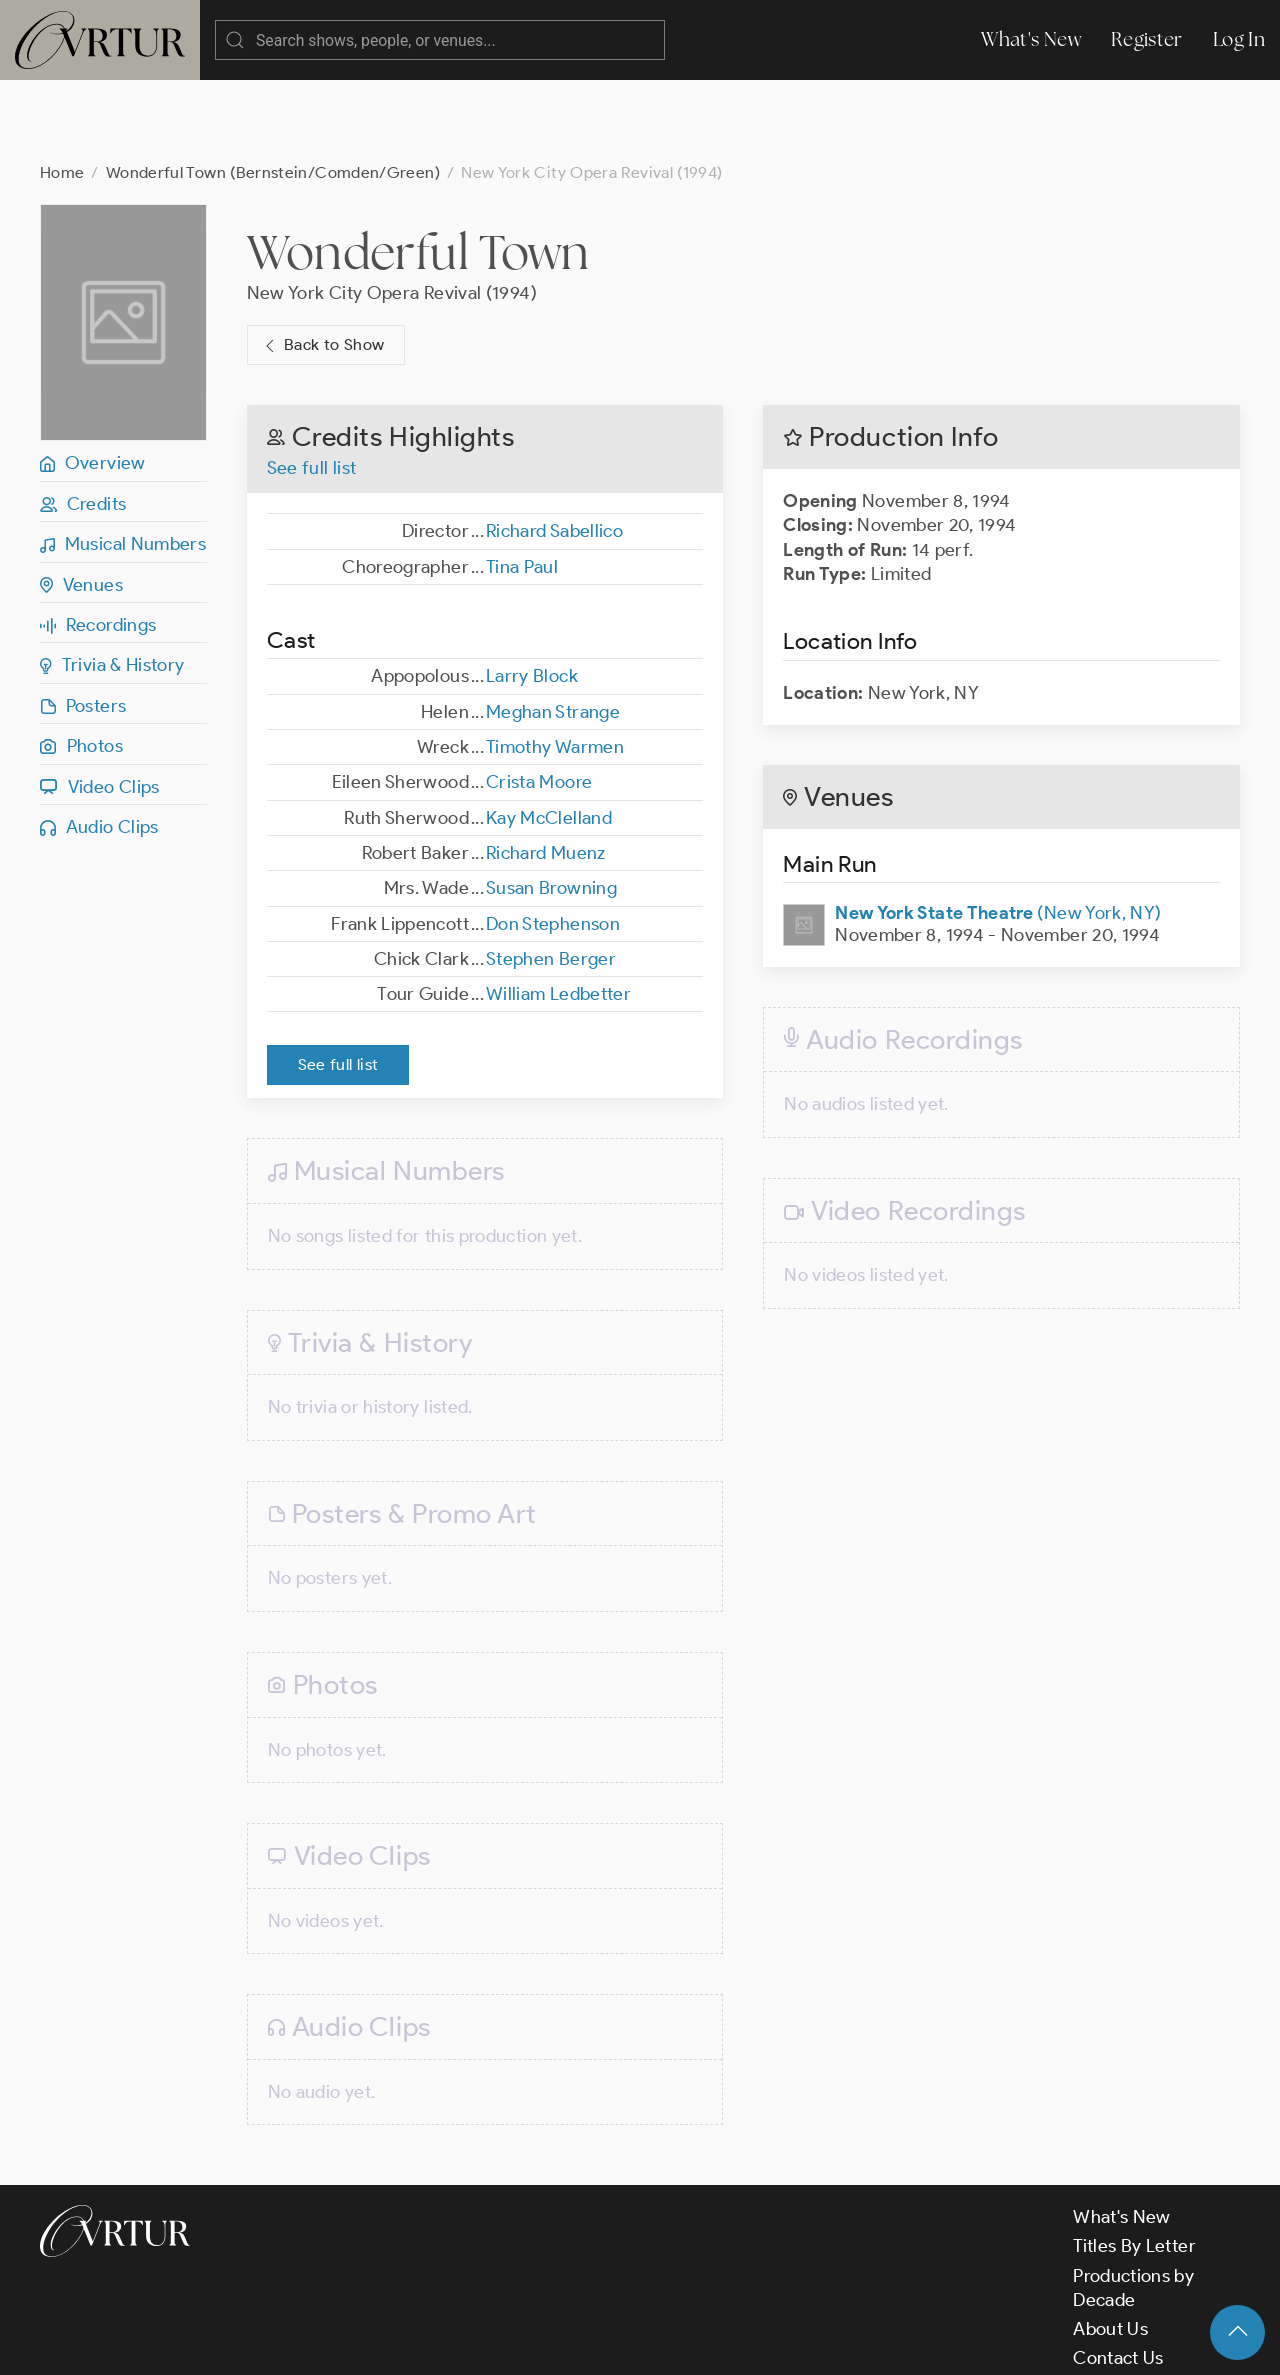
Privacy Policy (510, 2343)
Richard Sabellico (554, 451)
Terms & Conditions (361, 2343)
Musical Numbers (123, 464)
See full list (312, 388)
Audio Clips (99, 747)
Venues (81, 505)
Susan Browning (551, 808)
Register (1147, 39)
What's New (1031, 39)
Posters (83, 626)
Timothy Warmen (555, 667)
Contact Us (1118, 2278)
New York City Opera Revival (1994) (392, 213)
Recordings (98, 545)
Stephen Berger (551, 879)
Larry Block (532, 596)
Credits (83, 424)
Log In (1239, 39)
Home (62, 92)
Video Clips (100, 707)
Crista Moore (539, 702)
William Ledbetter (558, 914)
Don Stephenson (553, 844)
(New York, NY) (998, 833)
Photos (81, 666)
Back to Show (322, 265)
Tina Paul (522, 487)
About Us (1110, 2249)
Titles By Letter (1134, 2166)
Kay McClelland (549, 738)
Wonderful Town (418, 172)
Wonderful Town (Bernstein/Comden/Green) (273, 92)
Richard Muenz (546, 773)
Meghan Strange (553, 632)
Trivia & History (112, 585)
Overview (93, 383)
